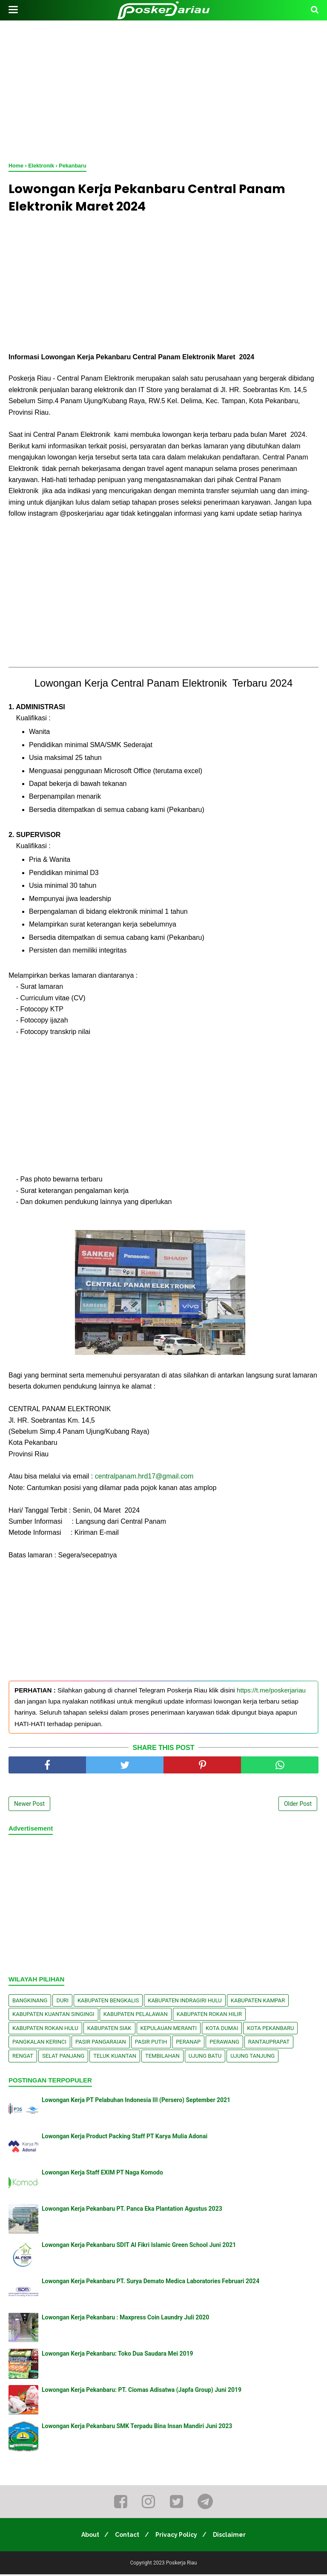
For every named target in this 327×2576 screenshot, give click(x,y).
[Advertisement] (163, 89)
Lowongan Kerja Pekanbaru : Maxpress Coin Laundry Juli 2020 (125, 2319)
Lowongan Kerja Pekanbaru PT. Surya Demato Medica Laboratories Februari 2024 (150, 2282)
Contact (126, 2536)
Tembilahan (162, 2057)
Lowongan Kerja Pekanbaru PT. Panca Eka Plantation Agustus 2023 (132, 2210)
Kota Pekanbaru (270, 2030)
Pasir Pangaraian (100, 2044)
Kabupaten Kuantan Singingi (53, 2016)
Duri (62, 2002)
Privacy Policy (177, 2536)
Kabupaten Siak (109, 2030)
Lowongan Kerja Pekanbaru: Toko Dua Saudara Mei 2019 (117, 2355)
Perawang (224, 2044)
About (87, 2536)
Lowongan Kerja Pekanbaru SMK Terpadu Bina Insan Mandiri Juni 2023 (137, 2427)
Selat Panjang (63, 2057)
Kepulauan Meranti (169, 2030)
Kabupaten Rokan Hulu (45, 2030)
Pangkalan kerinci (39, 2044)
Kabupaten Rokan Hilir (209, 2016)
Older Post (298, 1805)
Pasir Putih (151, 2044)
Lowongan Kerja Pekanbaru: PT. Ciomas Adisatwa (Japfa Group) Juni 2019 (141, 2391)
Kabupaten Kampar (258, 2002)
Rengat (22, 2057)
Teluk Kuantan (114, 2057)
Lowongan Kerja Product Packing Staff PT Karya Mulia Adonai (124, 2137)
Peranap (188, 2044)
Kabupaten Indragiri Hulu (185, 2002)
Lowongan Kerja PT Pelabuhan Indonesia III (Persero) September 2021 (136, 2101)
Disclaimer (233, 2536)
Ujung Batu (205, 2057)
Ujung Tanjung (252, 2057)
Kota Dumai (222, 2030)
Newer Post (29, 1805)
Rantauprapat (269, 2044)
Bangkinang (29, 2002)
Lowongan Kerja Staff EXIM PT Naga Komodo (102, 2174)
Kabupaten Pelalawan (135, 2016)
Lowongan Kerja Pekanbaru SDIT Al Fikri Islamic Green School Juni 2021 (139, 2246)
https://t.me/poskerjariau (271, 1691)
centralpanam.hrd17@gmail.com (144, 1478)
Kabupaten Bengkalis (108, 2002)
